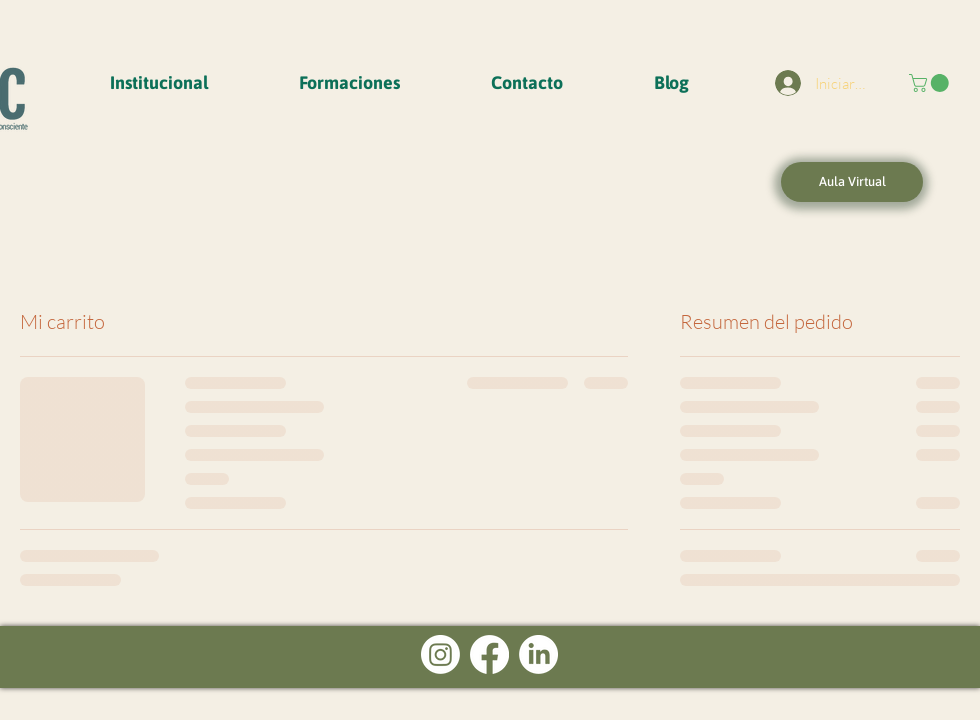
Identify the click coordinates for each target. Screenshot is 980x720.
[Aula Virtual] (852, 182)
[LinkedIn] (538, 654)
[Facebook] (489, 654)
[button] (158, 83)
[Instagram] (440, 654)
